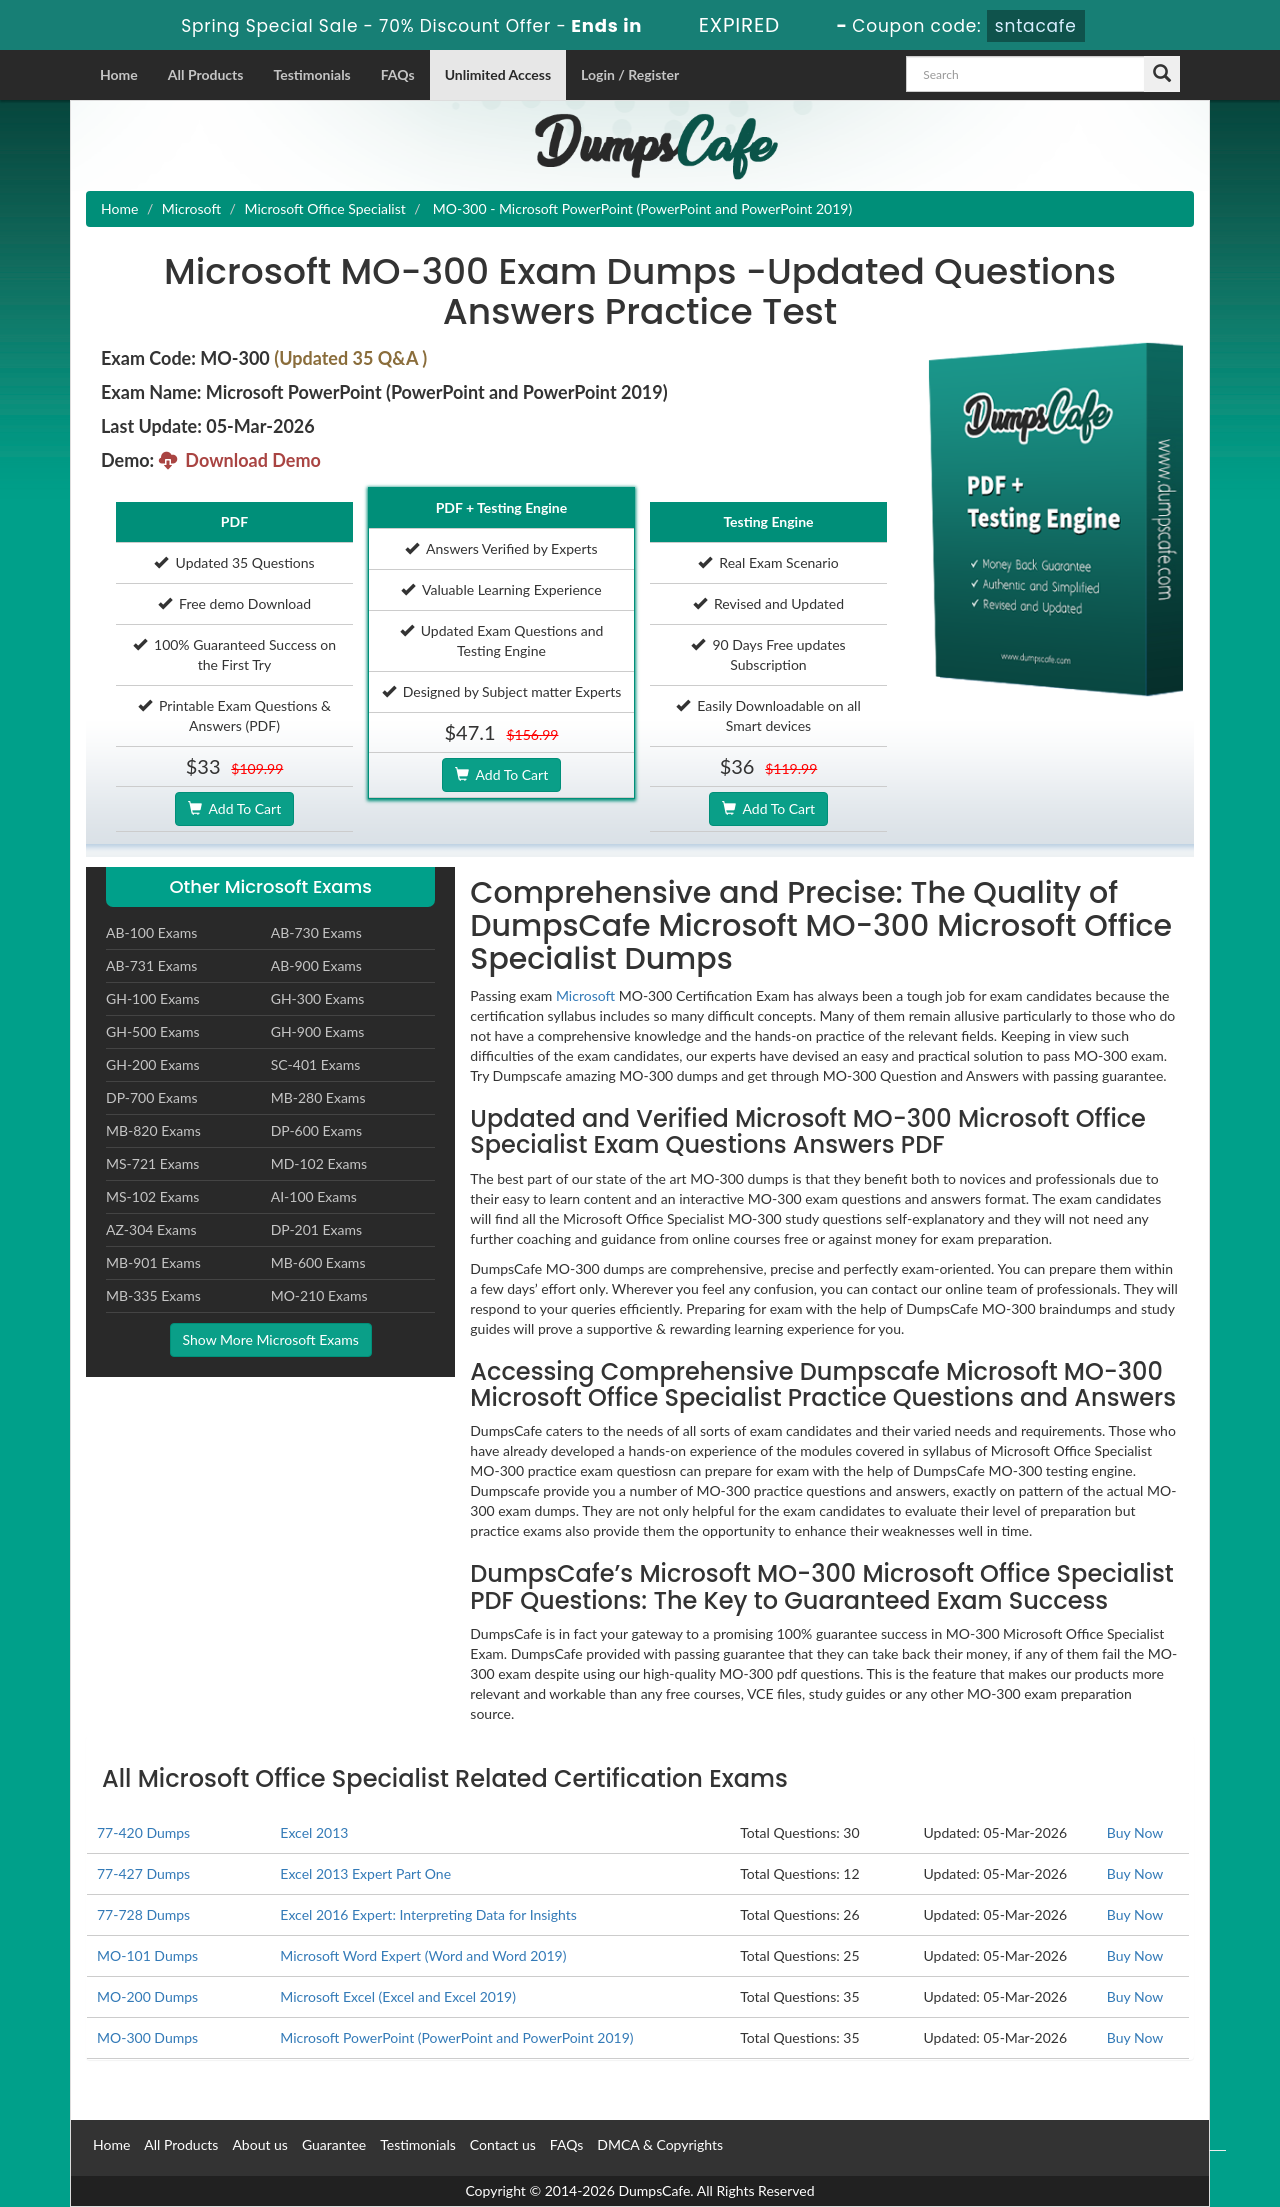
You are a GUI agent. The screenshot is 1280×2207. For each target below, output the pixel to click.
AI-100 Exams (314, 1196)
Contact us (503, 2144)
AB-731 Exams (151, 965)
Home (119, 74)
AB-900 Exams (316, 965)
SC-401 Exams (316, 1064)
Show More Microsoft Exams (271, 1339)
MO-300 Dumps (147, 2037)
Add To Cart (234, 808)
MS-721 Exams (152, 1163)
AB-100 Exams (151, 932)
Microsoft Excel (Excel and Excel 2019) (398, 1996)
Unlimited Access (498, 74)
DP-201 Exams (316, 1229)
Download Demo (240, 460)
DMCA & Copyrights (660, 2144)
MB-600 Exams (318, 1262)
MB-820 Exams (153, 1130)
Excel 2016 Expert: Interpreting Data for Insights (428, 1914)
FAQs (398, 74)
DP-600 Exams (316, 1130)
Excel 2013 (314, 1832)
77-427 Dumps (143, 1873)
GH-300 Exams (318, 998)
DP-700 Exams (151, 1097)
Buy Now (1135, 1832)
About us (260, 2144)
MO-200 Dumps (147, 1996)
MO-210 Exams (319, 1295)
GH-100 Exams (153, 998)
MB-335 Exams (153, 1295)
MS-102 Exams (152, 1196)
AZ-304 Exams (151, 1229)
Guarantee (334, 2144)
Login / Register (630, 74)
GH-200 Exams (153, 1064)
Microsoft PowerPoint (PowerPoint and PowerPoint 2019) (456, 2037)
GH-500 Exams (153, 1031)
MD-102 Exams (319, 1163)
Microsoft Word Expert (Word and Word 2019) (423, 1955)
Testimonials (311, 74)
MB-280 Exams (318, 1097)
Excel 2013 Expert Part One (365, 1873)
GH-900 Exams (318, 1031)
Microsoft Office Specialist (324, 208)
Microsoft (191, 208)
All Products (206, 74)
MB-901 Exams (153, 1262)
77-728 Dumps (143, 1914)
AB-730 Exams (316, 932)
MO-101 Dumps (147, 1955)
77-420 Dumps (143, 1832)
